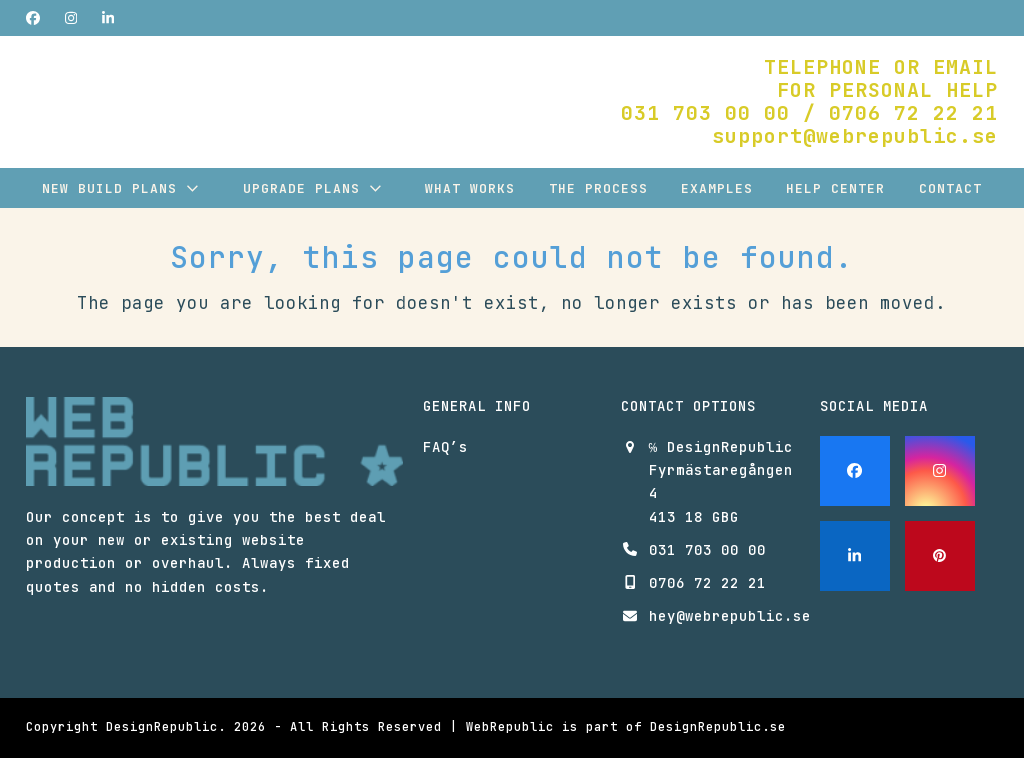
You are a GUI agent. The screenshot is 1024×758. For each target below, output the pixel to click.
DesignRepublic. (166, 727)
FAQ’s (445, 447)
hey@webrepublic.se (730, 616)
